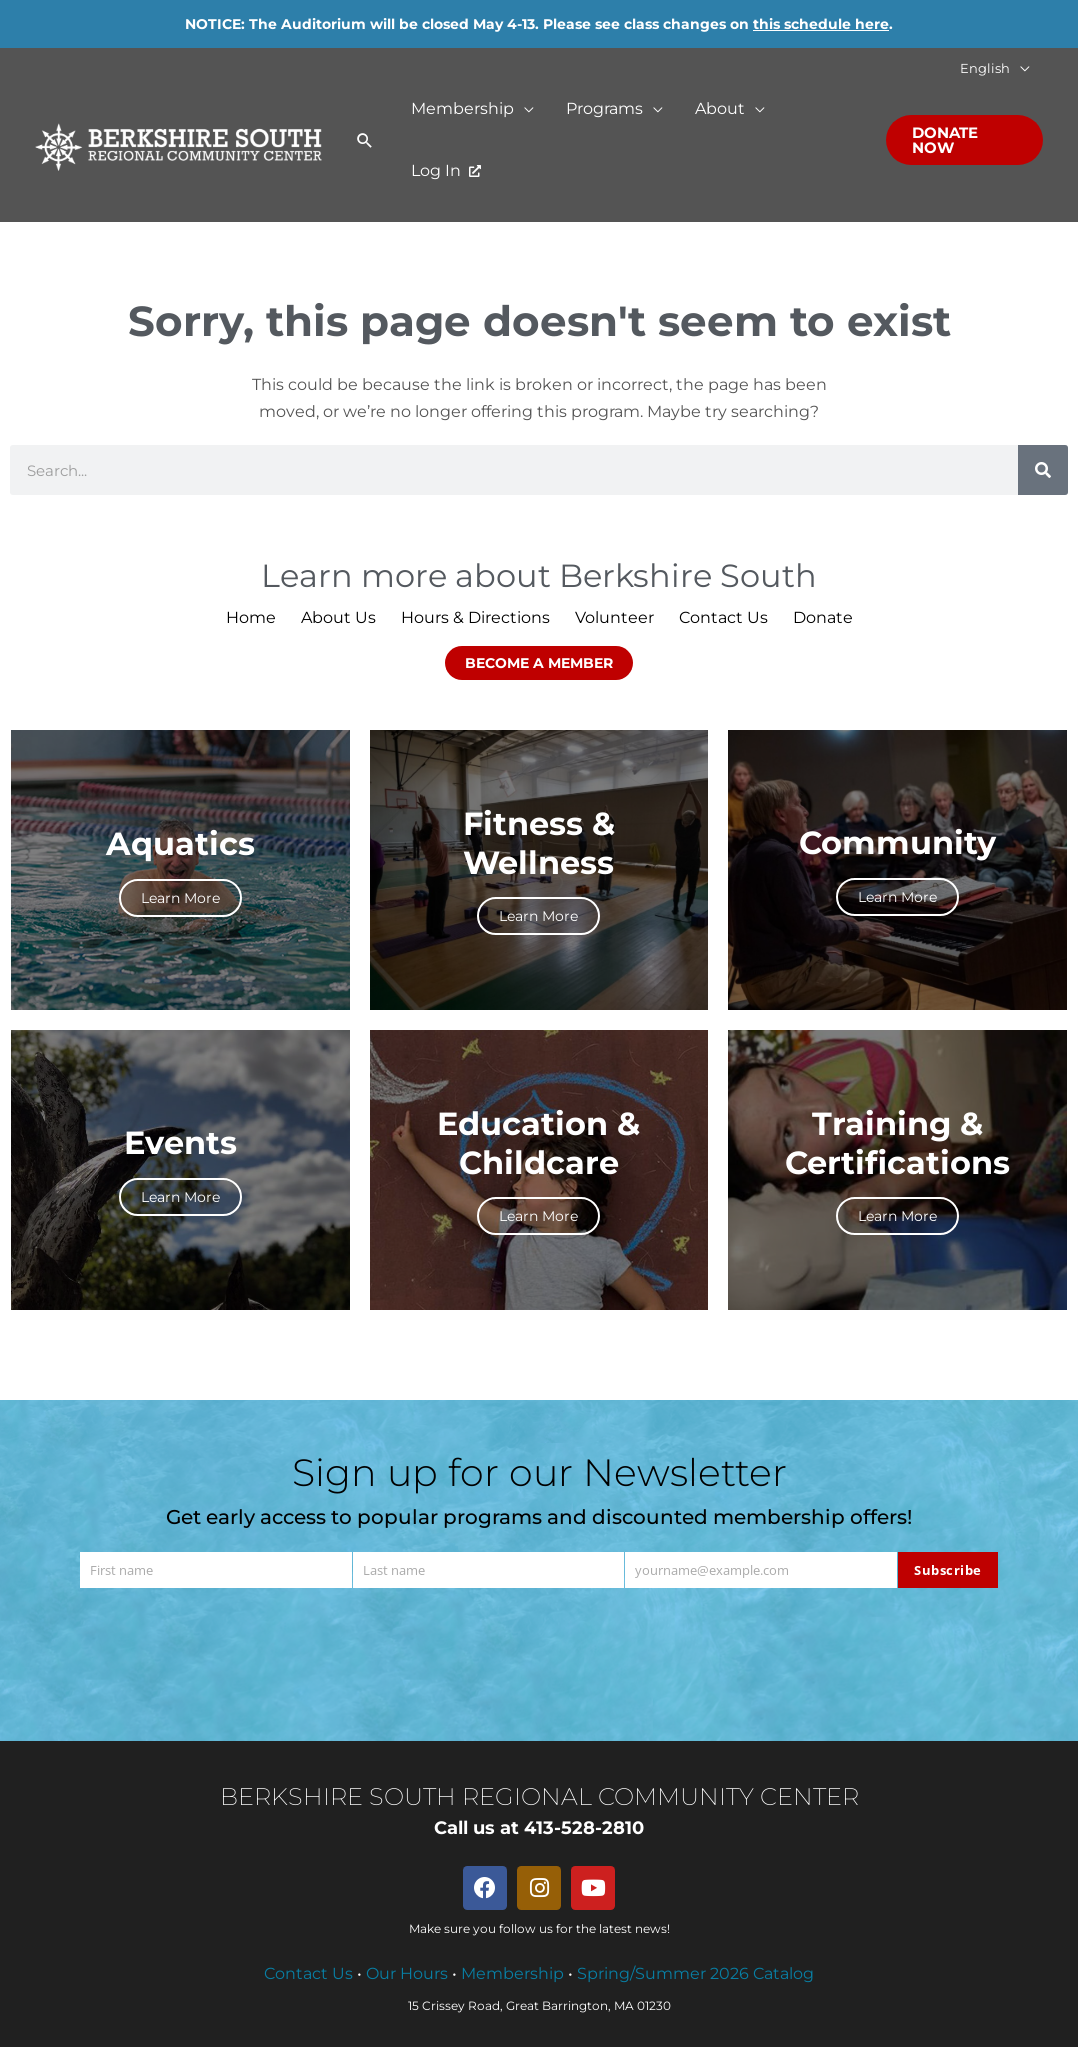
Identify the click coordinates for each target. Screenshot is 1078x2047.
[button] (1020, 68)
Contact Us (308, 1973)
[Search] (1043, 470)
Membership (512, 1973)
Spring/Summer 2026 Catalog (695, 1973)
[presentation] (539, 1647)
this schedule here (821, 24)
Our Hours (407, 1973)
